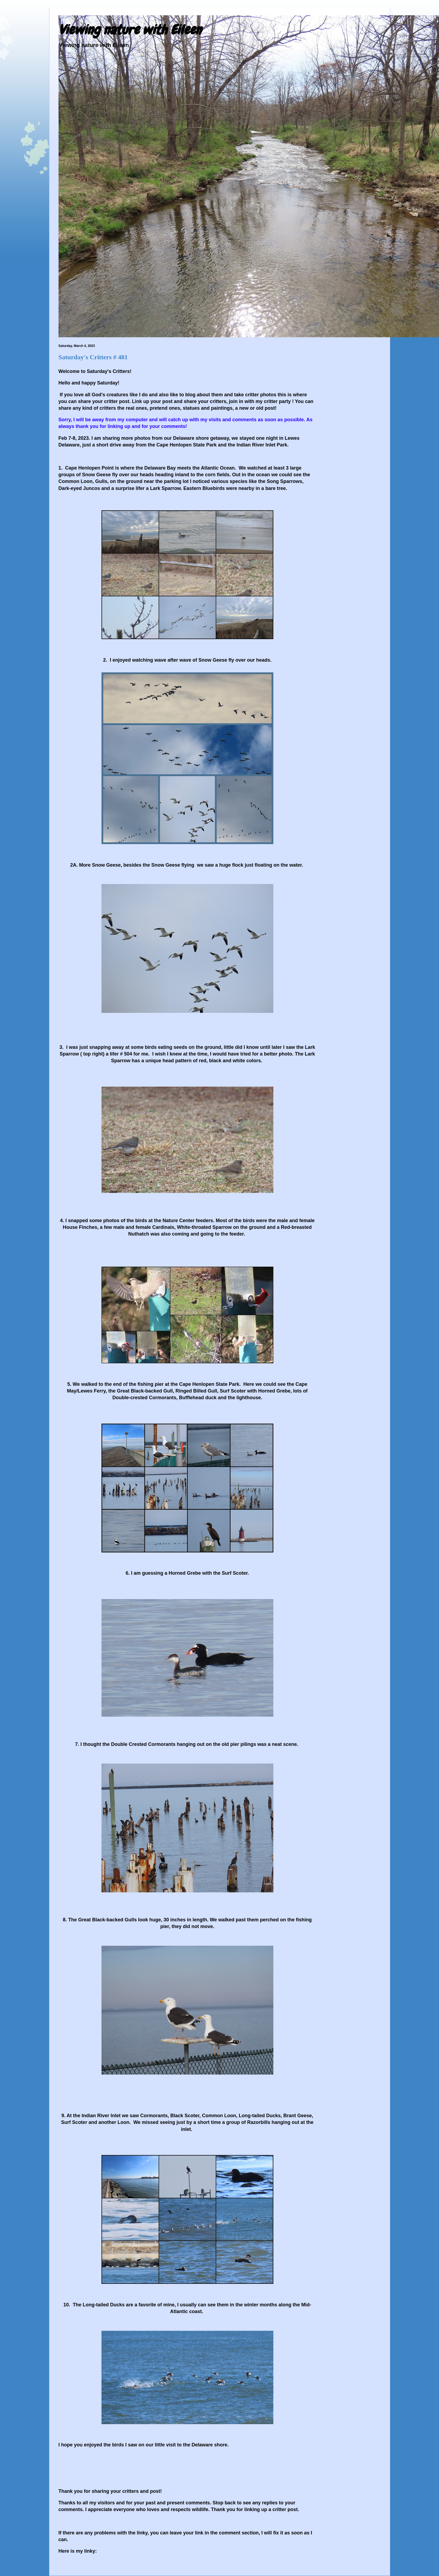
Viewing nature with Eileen (130, 29)
